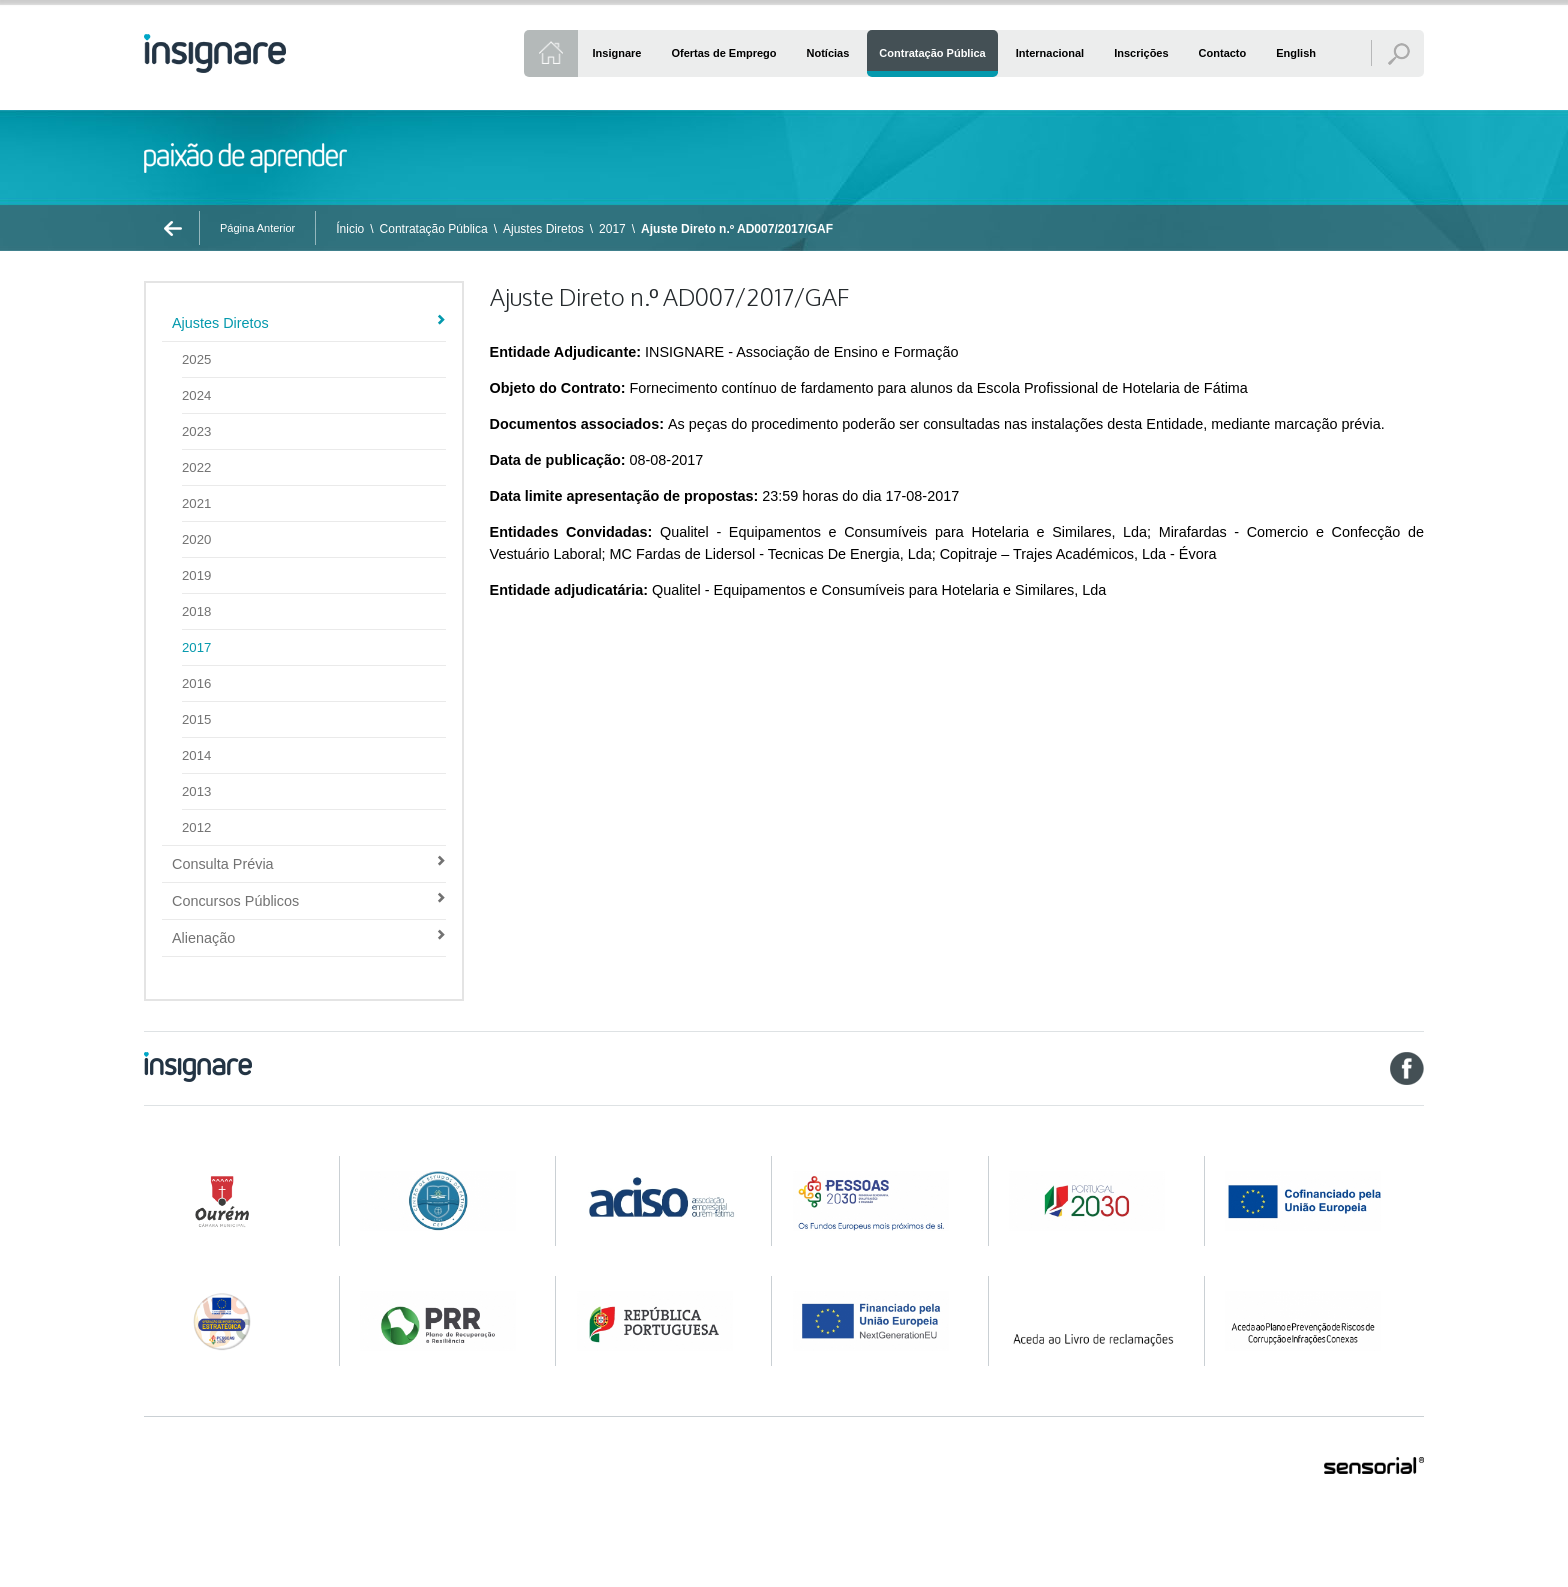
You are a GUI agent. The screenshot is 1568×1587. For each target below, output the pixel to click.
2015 (196, 719)
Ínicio (350, 229)
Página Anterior (257, 228)
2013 (196, 791)
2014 (196, 755)
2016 (196, 683)
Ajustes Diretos (543, 229)
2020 (196, 539)
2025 (196, 359)
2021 (196, 503)
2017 (612, 229)
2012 (196, 827)
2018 (196, 611)
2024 (196, 395)
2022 (196, 467)
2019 (196, 575)
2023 (196, 431)
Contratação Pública (434, 229)
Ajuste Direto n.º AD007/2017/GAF (737, 229)
